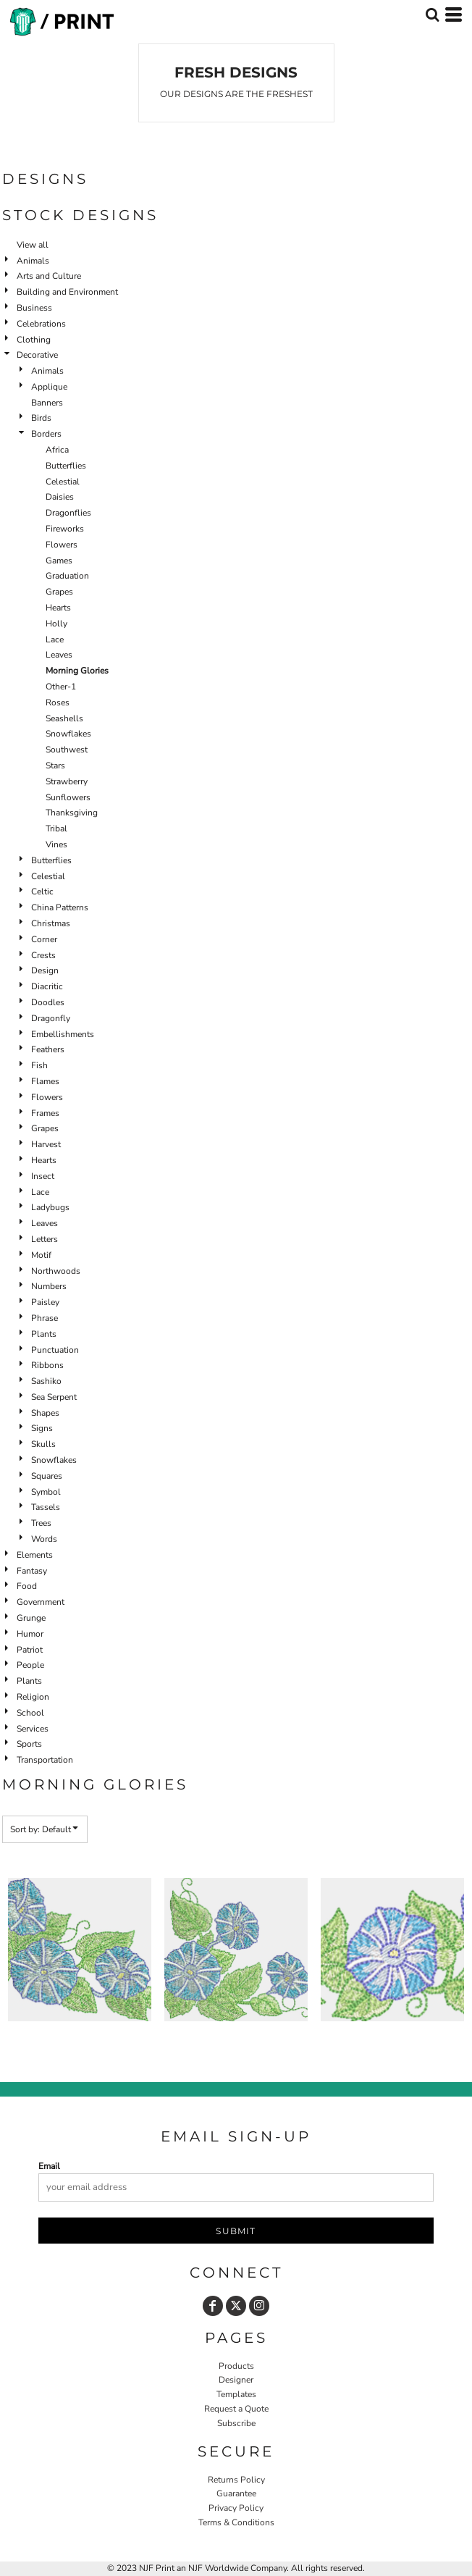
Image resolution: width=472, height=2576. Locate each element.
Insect (42, 1176)
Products (236, 2366)
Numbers (49, 1286)
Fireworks (65, 528)
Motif (41, 1255)
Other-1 (61, 686)
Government (40, 1602)
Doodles (47, 1002)
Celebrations (41, 324)
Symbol (46, 1492)
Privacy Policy (236, 2508)
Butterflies (66, 465)
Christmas (50, 923)
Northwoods (55, 1271)
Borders (46, 434)
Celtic (42, 891)
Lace (55, 639)
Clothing (34, 339)
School (30, 1713)
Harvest (46, 1144)
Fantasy (32, 1571)
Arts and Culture (49, 276)
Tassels (45, 1507)
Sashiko (46, 1381)
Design (45, 970)
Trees (41, 1523)
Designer (236, 2380)
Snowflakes (68, 733)
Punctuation (55, 1350)
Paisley (45, 1302)
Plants (43, 1334)
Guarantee (236, 2493)
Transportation (45, 1760)
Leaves (59, 654)
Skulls (43, 1444)
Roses (57, 702)
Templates (236, 2394)
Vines (56, 844)
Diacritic (47, 986)
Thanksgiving (72, 812)
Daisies (60, 497)
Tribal (56, 828)
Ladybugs (50, 1207)
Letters (44, 1239)
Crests (43, 955)
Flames (45, 1081)
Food (27, 1586)
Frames (45, 1113)
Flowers (61, 544)
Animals (33, 261)
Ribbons (47, 1365)
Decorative (37, 355)
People (30, 1665)
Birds (41, 418)
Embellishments (62, 1034)
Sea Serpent (54, 1397)
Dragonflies (68, 513)
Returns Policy (236, 2479)
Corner (44, 939)
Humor (30, 1634)
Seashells (64, 718)
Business (34, 308)
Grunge (31, 1618)
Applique (49, 387)
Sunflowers (68, 797)
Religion (33, 1697)
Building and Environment (67, 292)
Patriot (30, 1650)
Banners (47, 402)
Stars (55, 765)
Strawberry (67, 781)
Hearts (58, 607)
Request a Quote (236, 2409)
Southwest (67, 749)
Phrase (44, 1318)
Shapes (45, 1413)
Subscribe (236, 2423)
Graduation (67, 576)
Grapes (59, 591)
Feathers (47, 1049)
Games (59, 560)
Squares (46, 1476)
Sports (29, 1744)
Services (33, 1728)
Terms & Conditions (236, 2522)
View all (33, 245)
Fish (39, 1065)
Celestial (63, 481)
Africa (57, 450)
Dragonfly (50, 1018)
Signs (42, 1428)
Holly (56, 623)
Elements (35, 1555)
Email (49, 2166)
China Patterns (59, 907)
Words (44, 1539)
